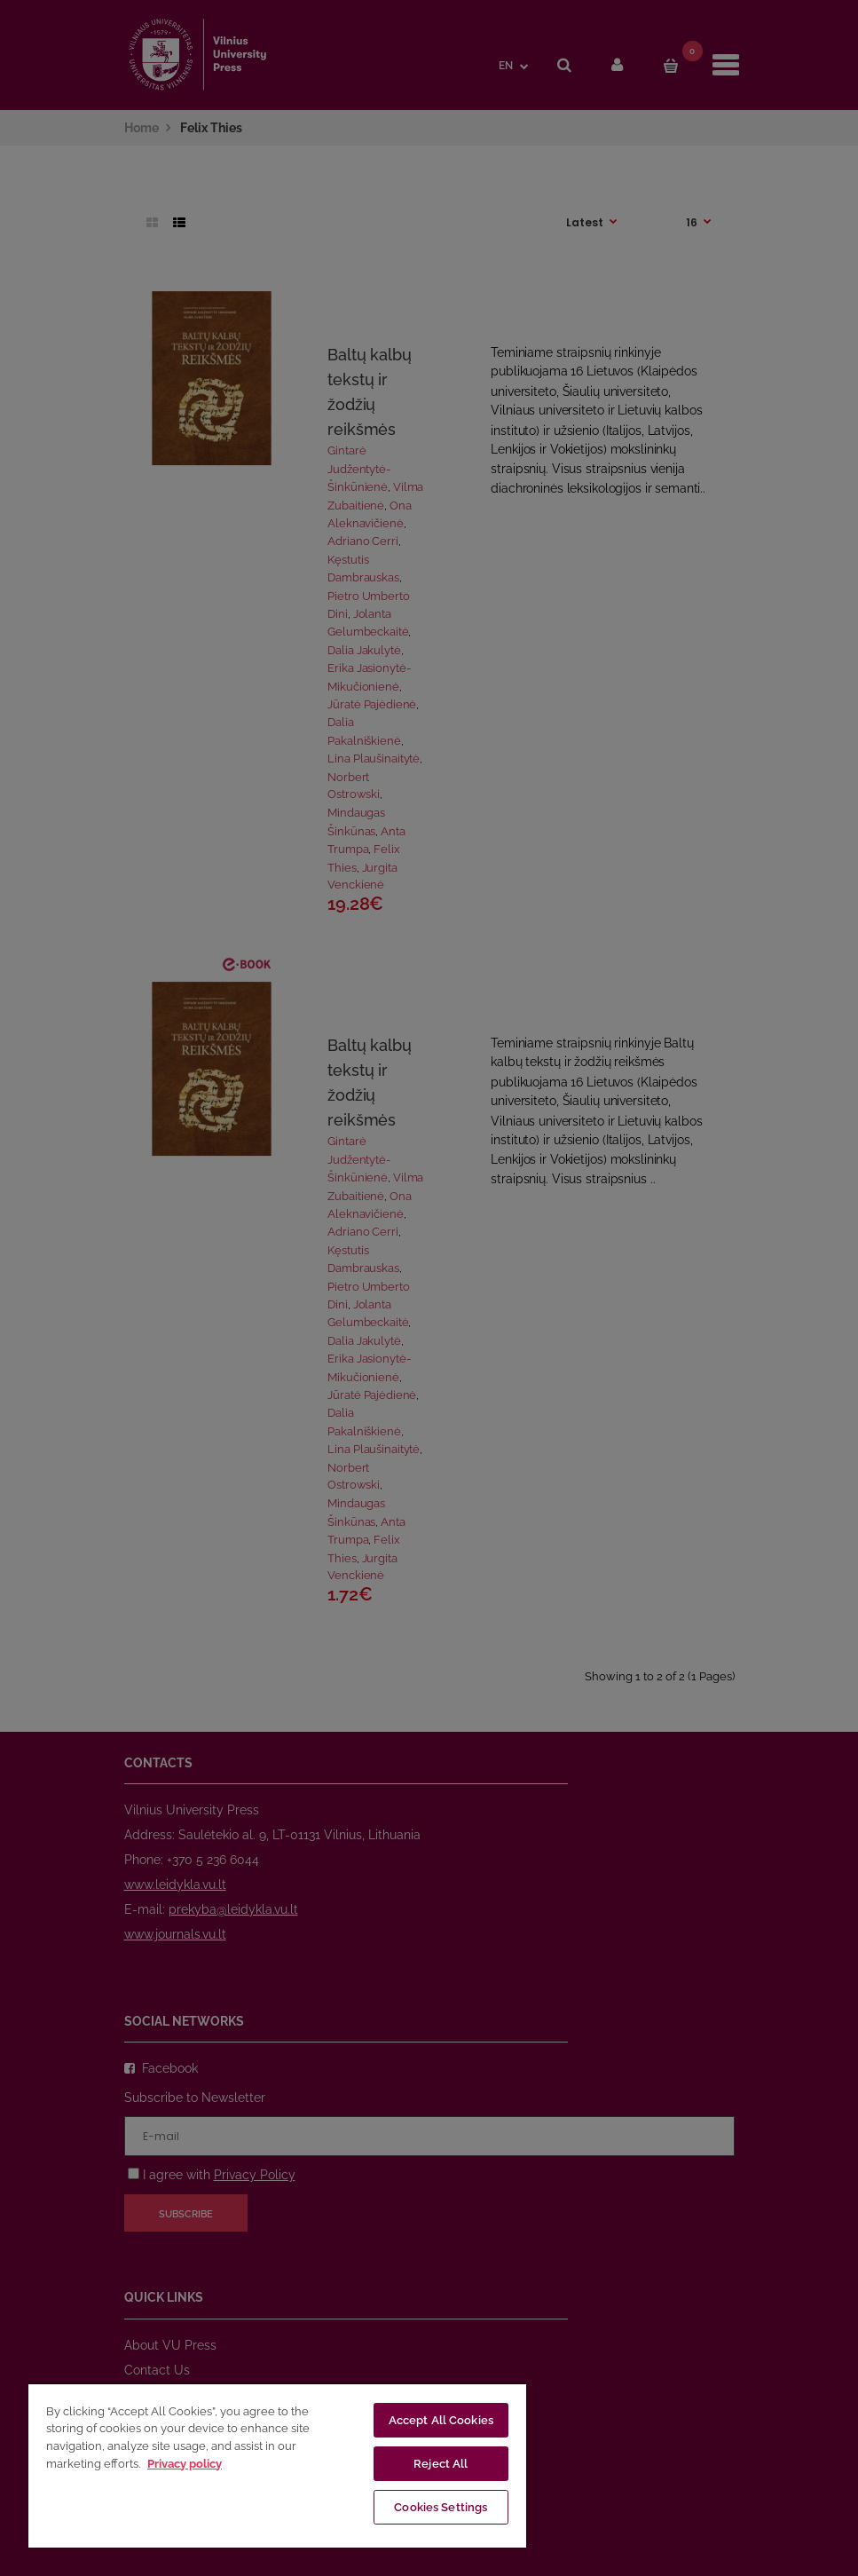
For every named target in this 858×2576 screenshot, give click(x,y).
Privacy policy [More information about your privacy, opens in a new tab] (184, 2463)
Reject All (440, 2463)
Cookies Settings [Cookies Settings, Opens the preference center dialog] (440, 2507)
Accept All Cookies (441, 2420)
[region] (277, 2465)
